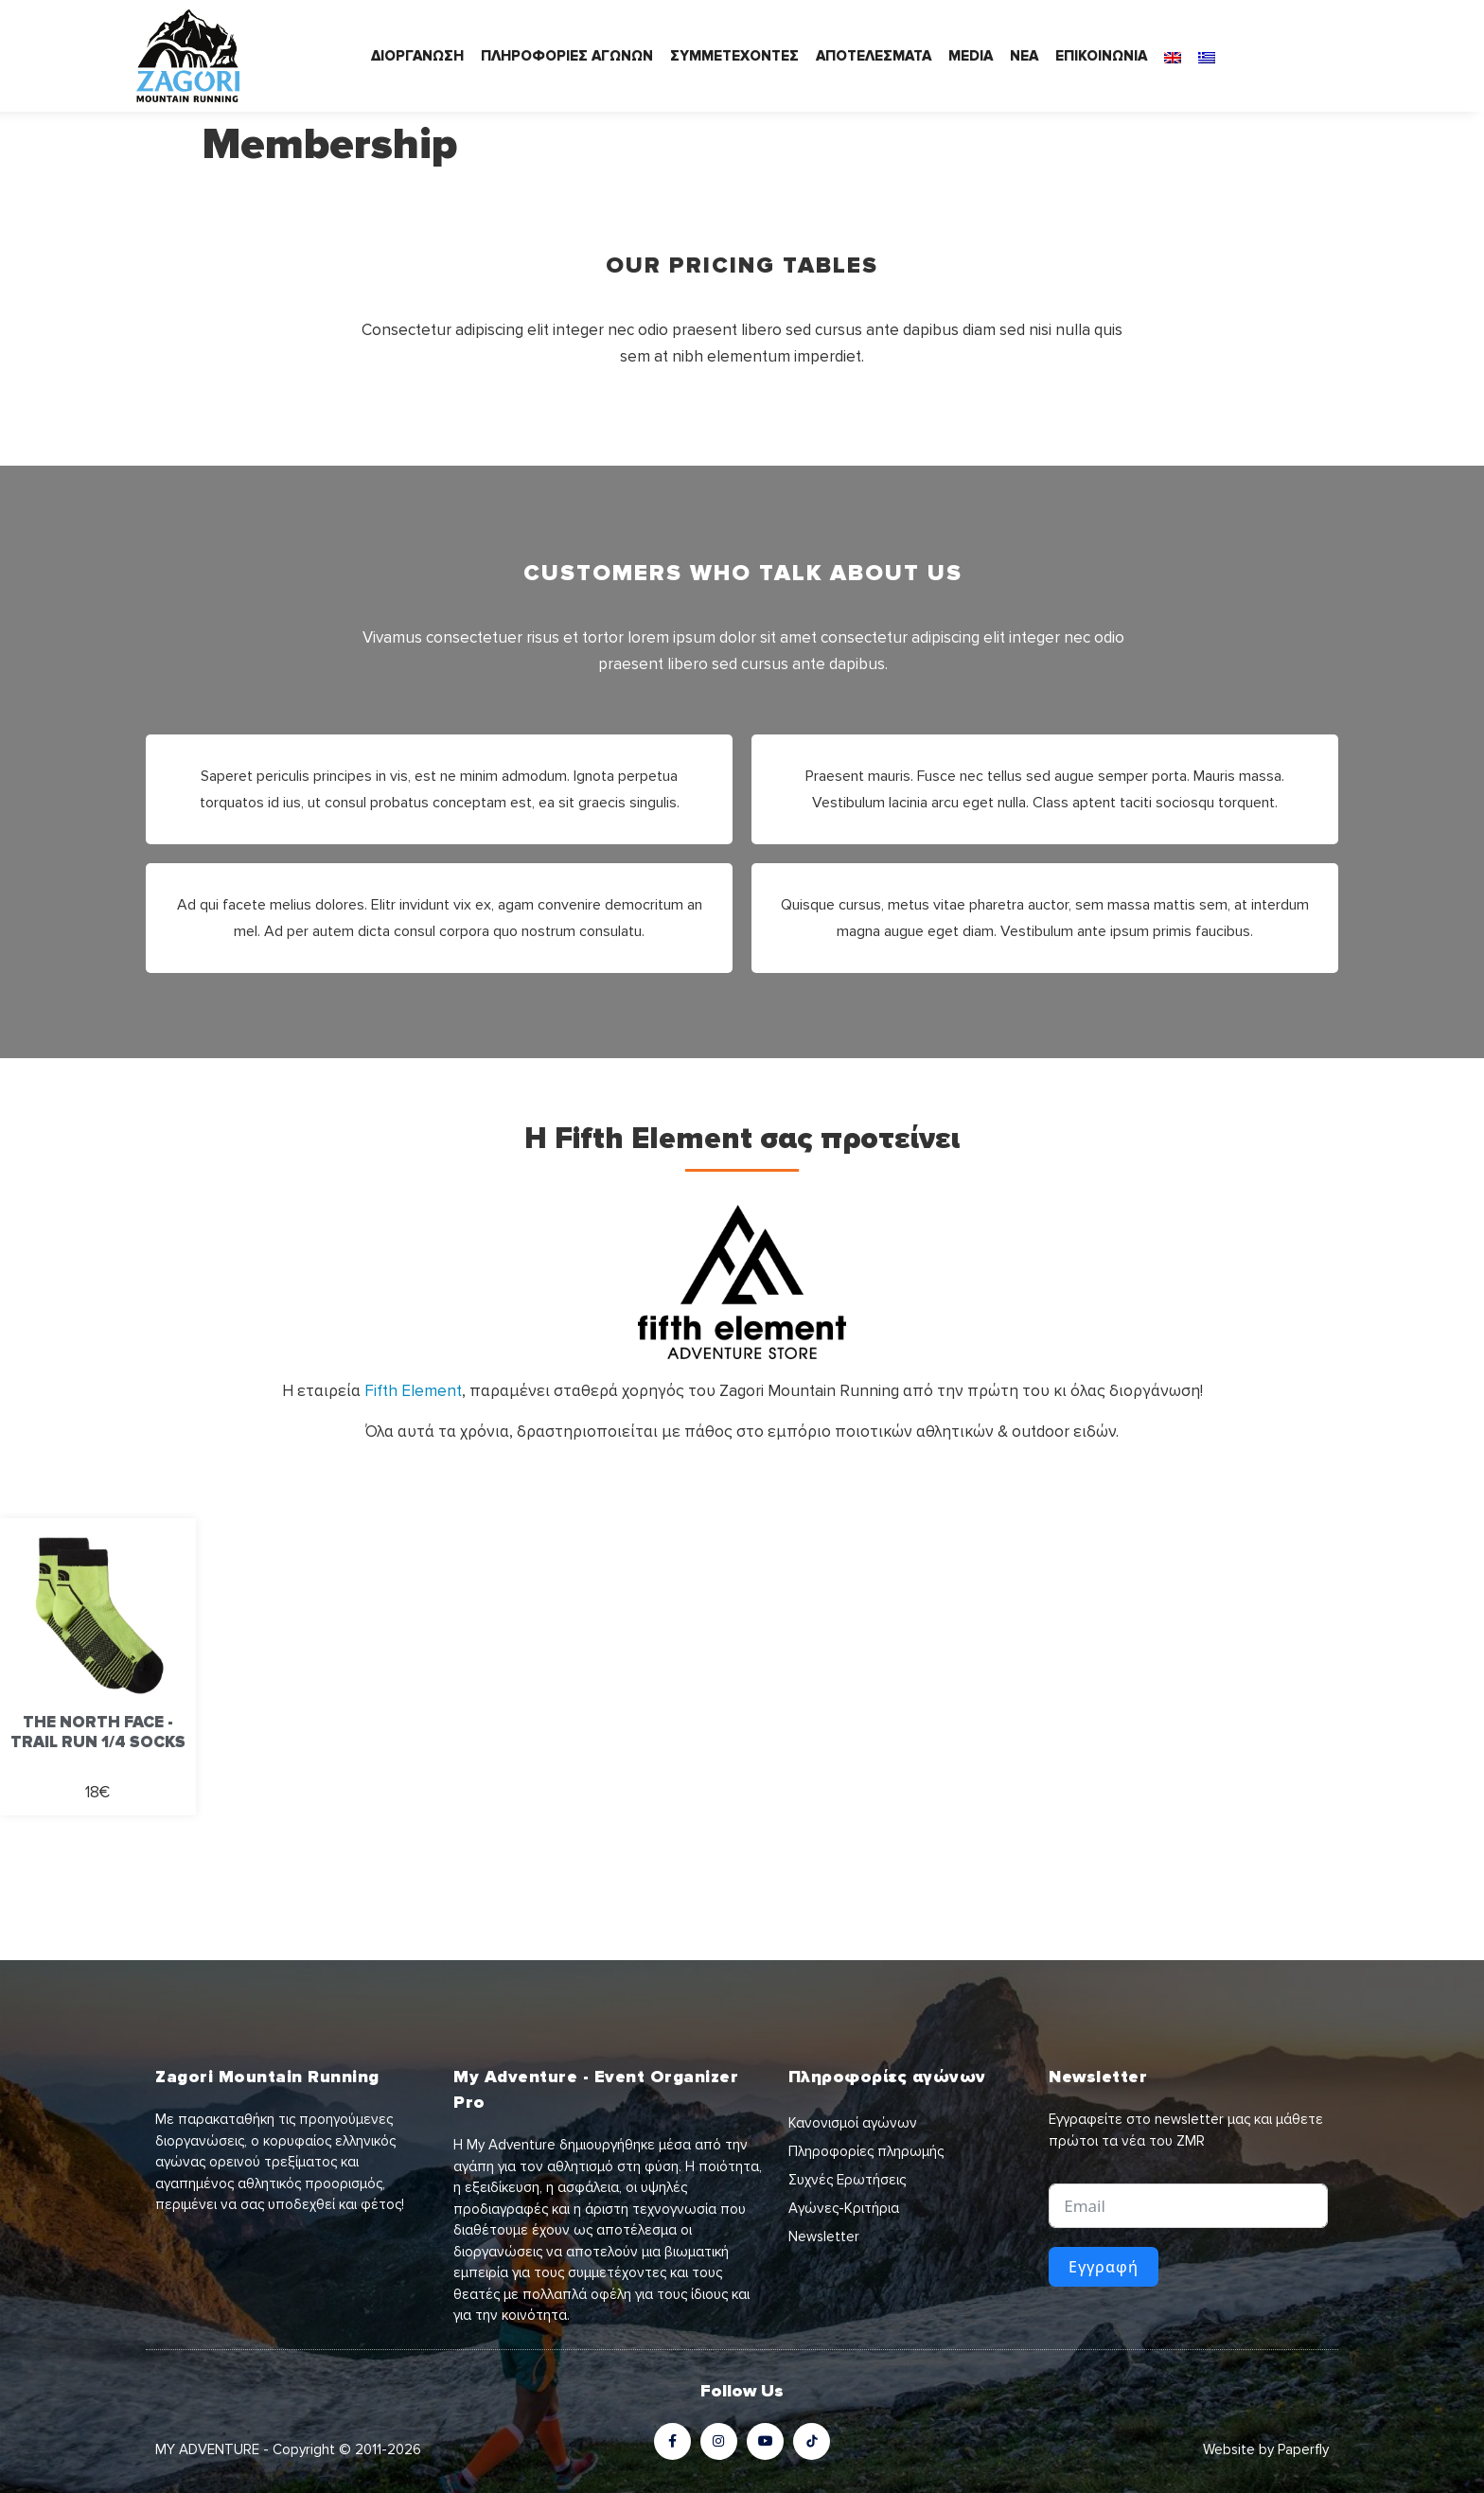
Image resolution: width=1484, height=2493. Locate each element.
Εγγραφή (1104, 2266)
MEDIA (970, 55)
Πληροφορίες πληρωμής (866, 2151)
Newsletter (823, 2236)
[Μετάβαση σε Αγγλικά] (1173, 55)
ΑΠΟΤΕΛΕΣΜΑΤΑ (873, 55)
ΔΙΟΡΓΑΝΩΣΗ (417, 55)
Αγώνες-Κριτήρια (843, 2208)
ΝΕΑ (1024, 55)
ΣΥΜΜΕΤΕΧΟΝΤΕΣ (734, 55)
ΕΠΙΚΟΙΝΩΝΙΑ (1101, 55)
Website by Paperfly (1266, 2449)
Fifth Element (413, 1391)
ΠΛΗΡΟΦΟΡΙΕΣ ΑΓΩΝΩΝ (567, 55)
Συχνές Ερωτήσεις (847, 2179)
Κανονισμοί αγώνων (852, 2122)
